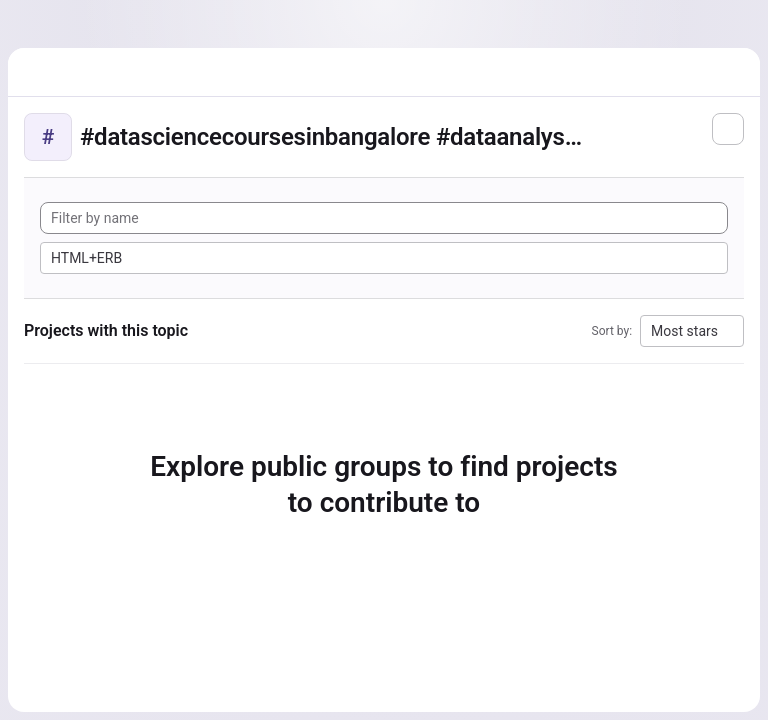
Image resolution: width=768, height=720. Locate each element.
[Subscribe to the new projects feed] (728, 129)
